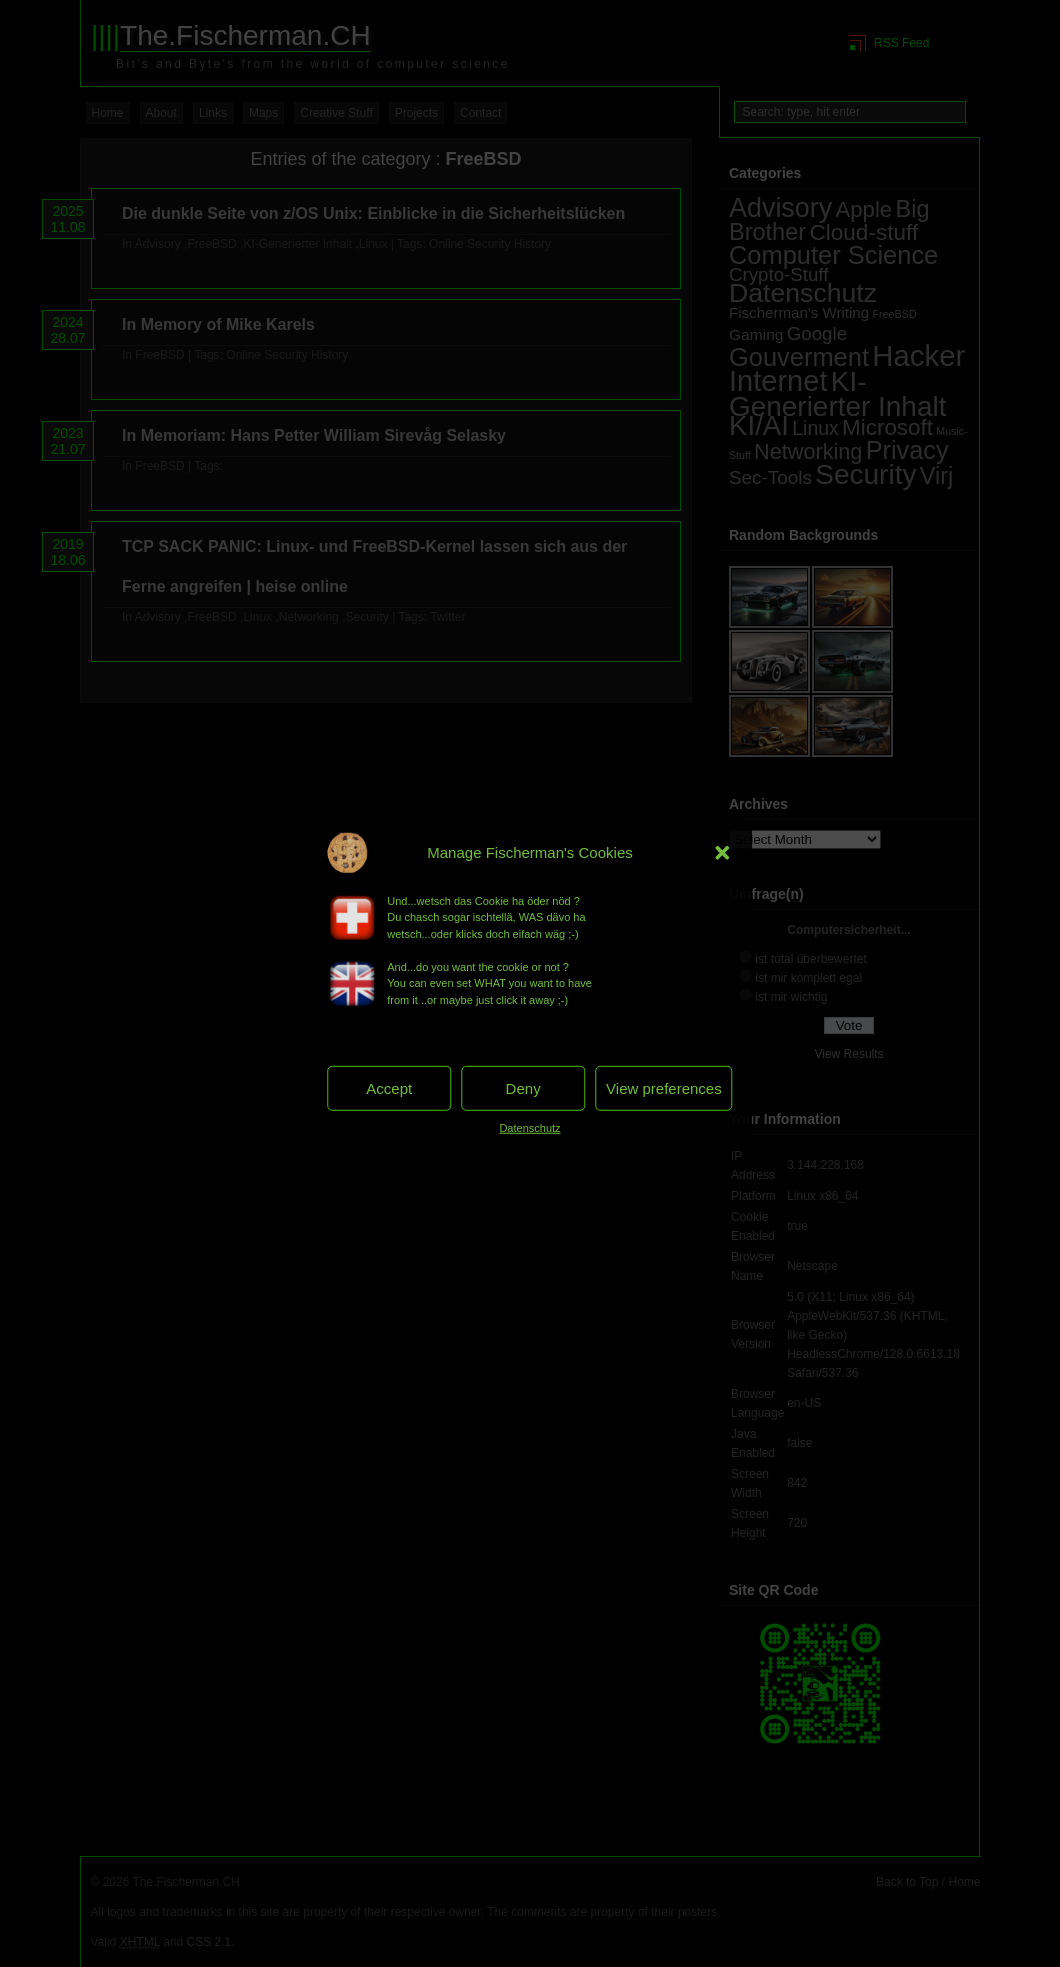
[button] (723, 852)
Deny (523, 1087)
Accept (389, 1087)
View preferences (664, 1087)
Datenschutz (529, 1128)
